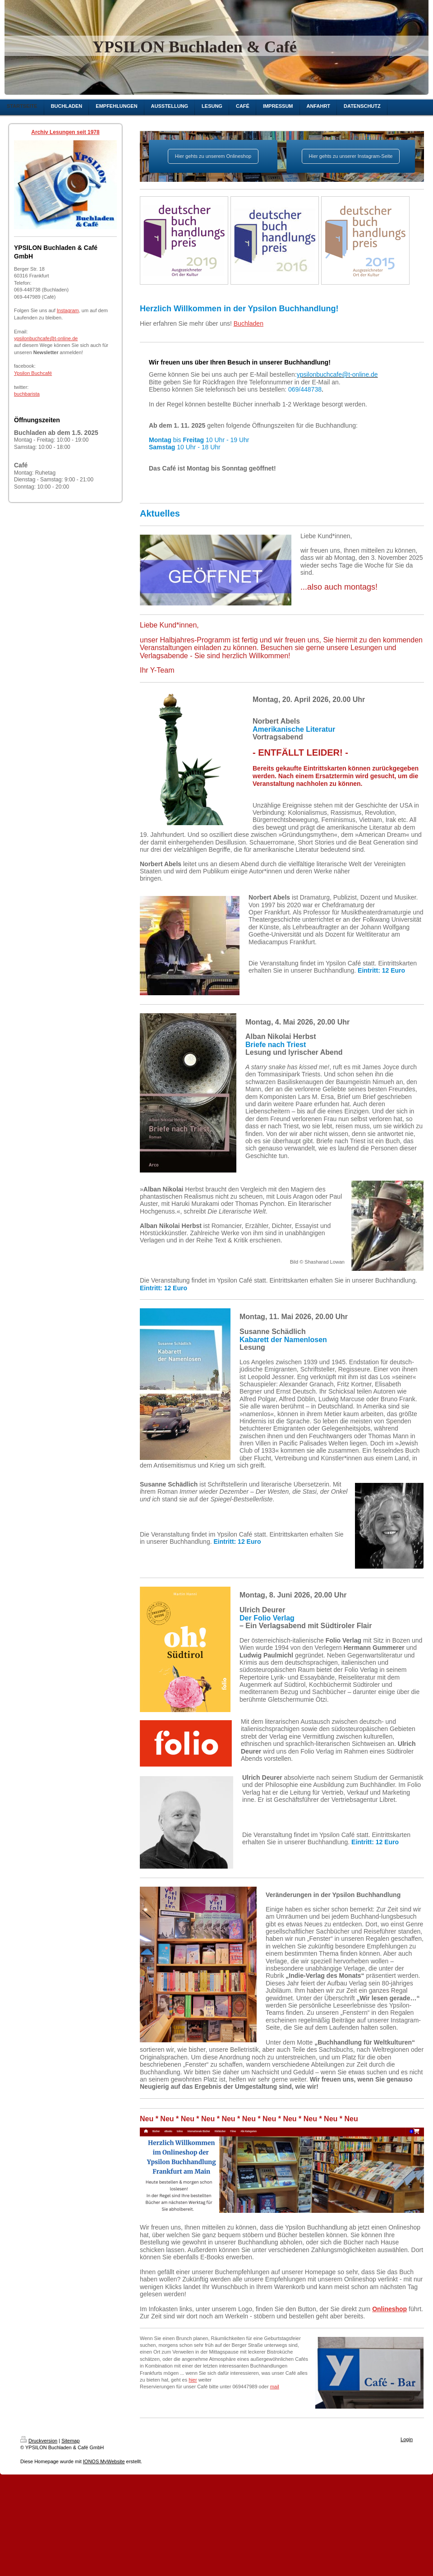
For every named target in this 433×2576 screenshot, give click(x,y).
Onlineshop (389, 2309)
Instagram (68, 310)
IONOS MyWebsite (104, 2461)
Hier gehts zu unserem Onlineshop (213, 156)
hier (193, 2379)
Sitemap (70, 2440)
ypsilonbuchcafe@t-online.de (46, 338)
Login (407, 2439)
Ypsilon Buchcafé (33, 373)
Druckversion (38, 2440)
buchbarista (27, 394)
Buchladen (248, 323)
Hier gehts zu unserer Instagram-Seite (351, 156)
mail (274, 2386)
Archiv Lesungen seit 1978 (65, 132)
